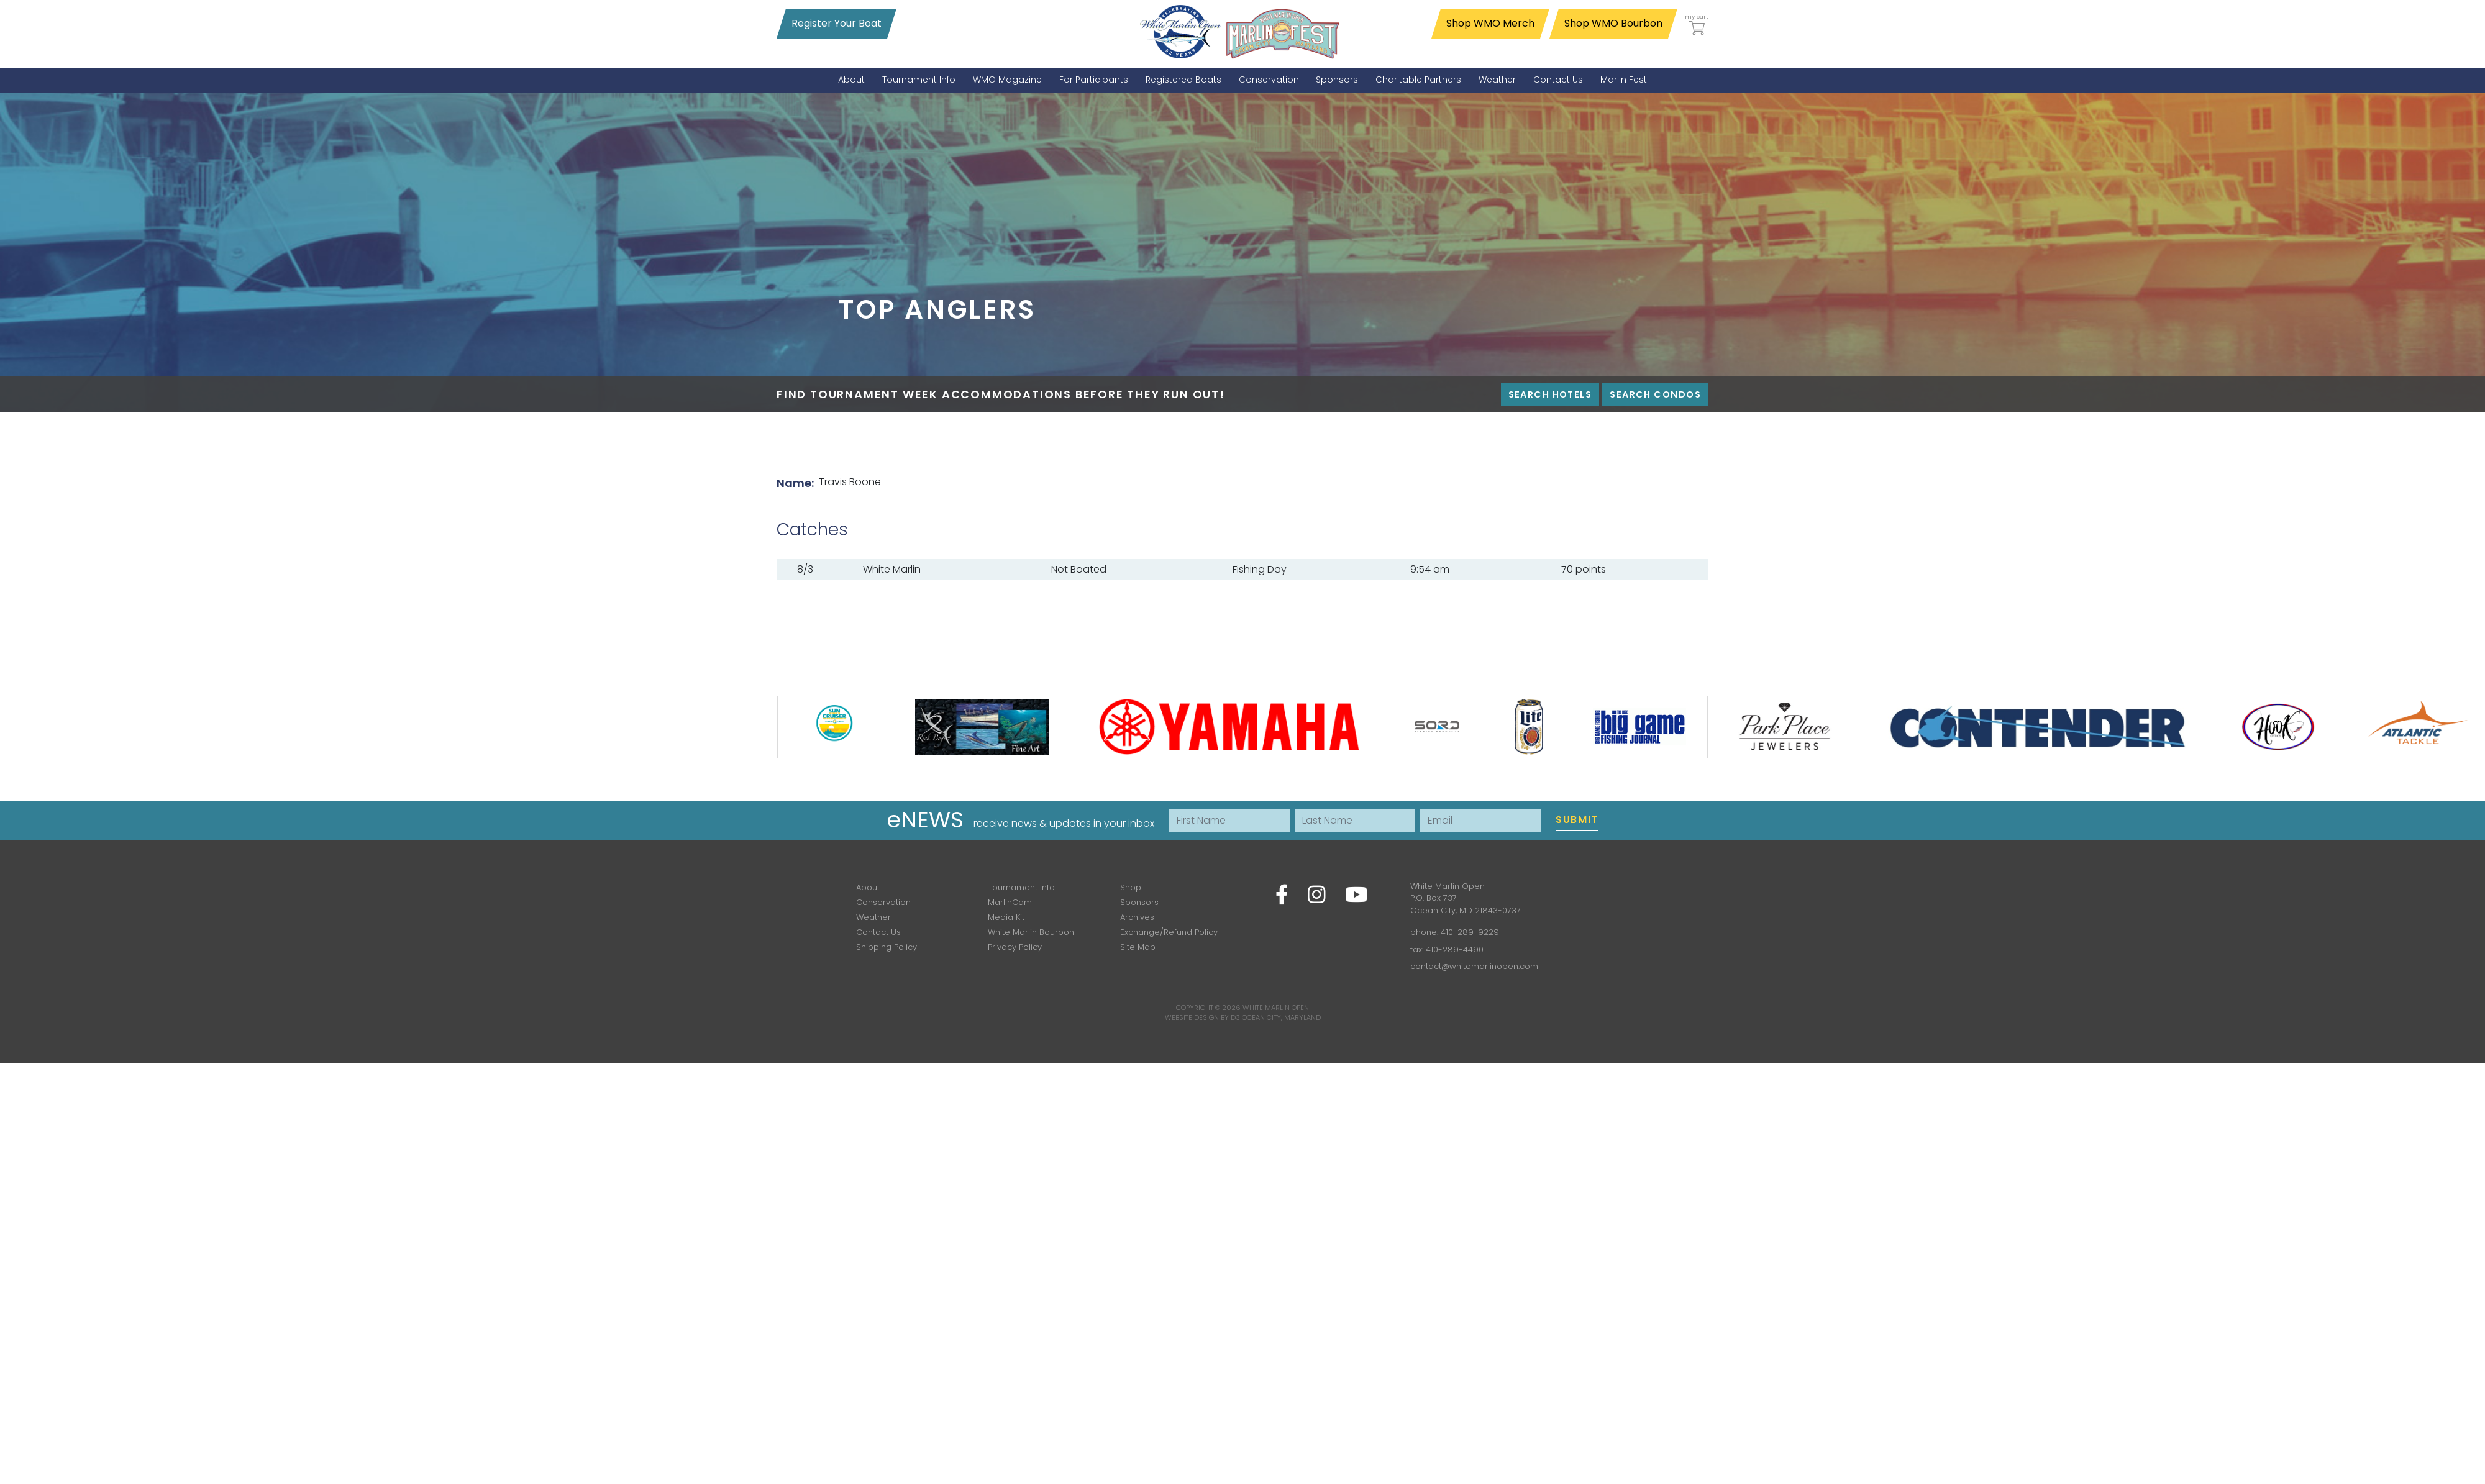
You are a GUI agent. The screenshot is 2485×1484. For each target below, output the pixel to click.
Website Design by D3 (1202, 1017)
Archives (1137, 917)
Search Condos (1655, 394)
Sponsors (1139, 902)
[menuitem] (851, 80)
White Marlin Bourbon (1031, 932)
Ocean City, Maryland (1281, 1017)
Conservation (883, 902)
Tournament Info (1021, 887)
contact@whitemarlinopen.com (1474, 966)
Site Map (1138, 947)
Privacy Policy (1015, 947)
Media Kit (1006, 917)
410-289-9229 (1470, 932)
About (868, 887)
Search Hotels (1550, 394)
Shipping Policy (886, 947)
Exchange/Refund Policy (1169, 932)
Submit (1577, 820)
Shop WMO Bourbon (1613, 23)
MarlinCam (1010, 902)
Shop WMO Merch (1490, 23)
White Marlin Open (1275, 1008)
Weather (873, 917)
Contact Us (878, 932)
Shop (1130, 887)
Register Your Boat (836, 23)
